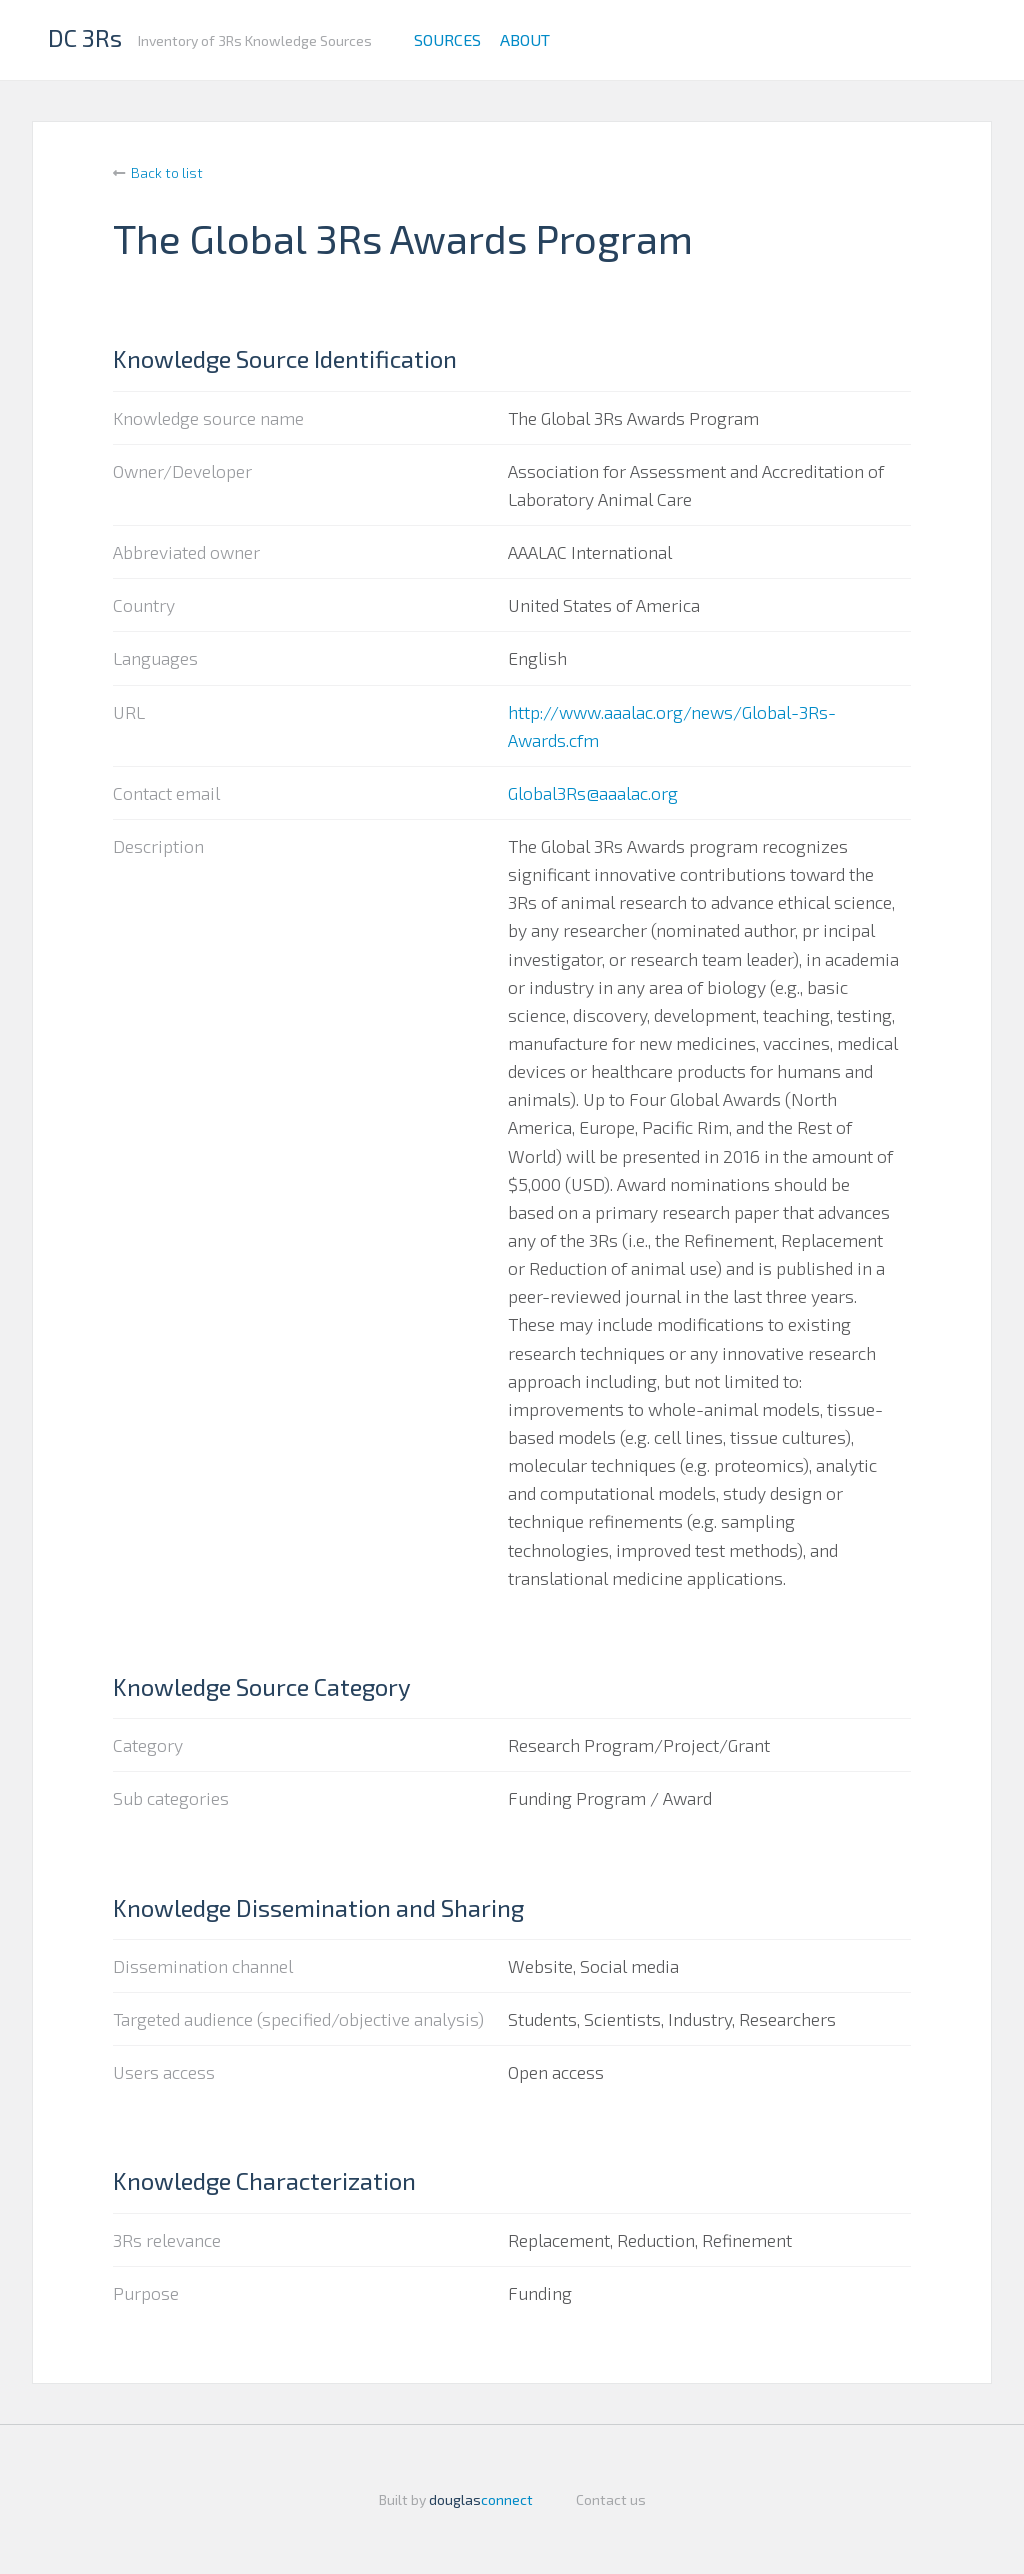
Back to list (167, 172)
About (525, 39)
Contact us (611, 2499)
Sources (447, 39)
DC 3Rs (85, 37)
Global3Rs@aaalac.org (593, 793)
